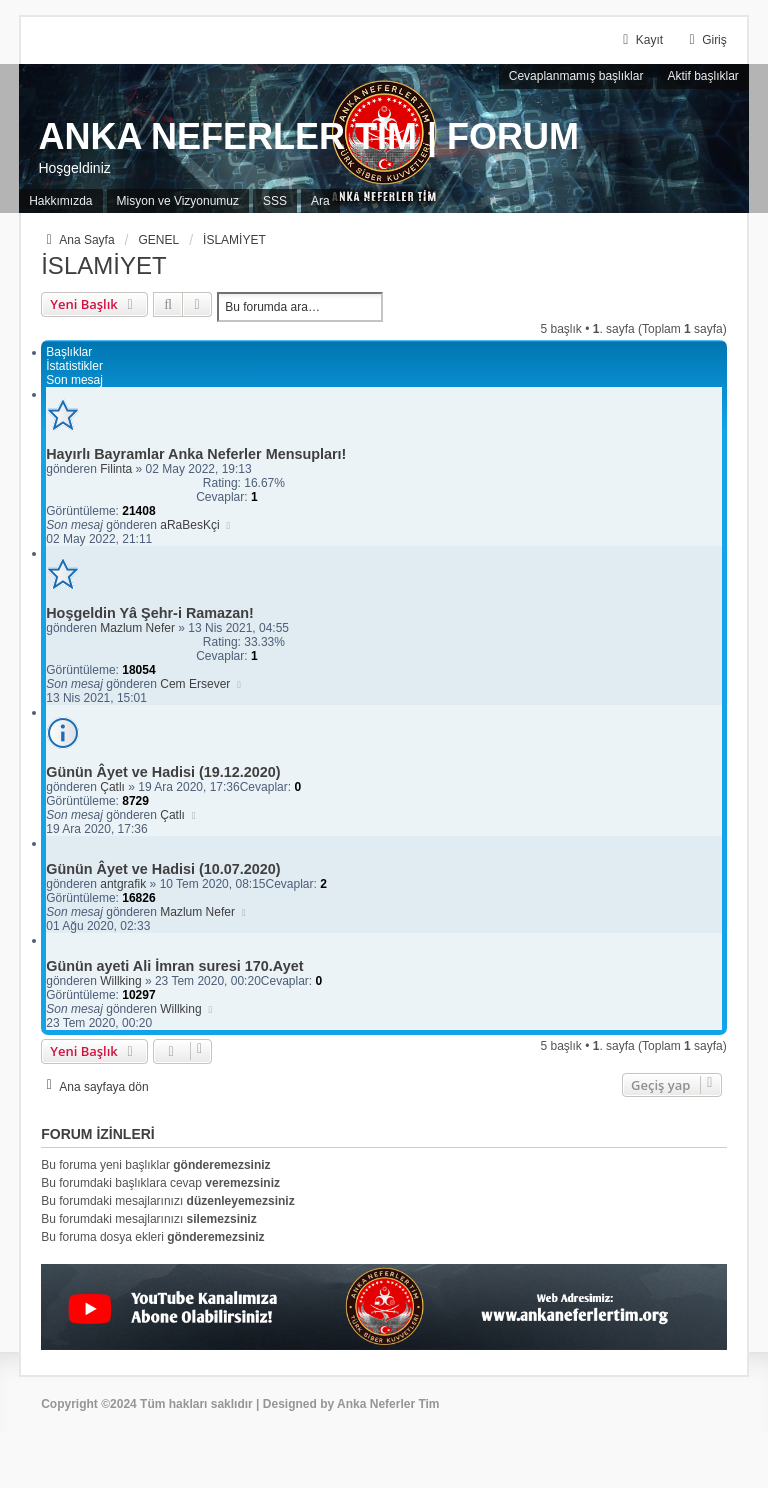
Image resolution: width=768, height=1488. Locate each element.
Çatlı (112, 787)
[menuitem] (60, 201)
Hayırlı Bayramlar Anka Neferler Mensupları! (196, 454)
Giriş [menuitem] (705, 40)
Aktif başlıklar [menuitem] (702, 76)
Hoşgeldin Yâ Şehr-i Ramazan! (150, 613)
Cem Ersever (195, 684)
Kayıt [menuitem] (640, 40)
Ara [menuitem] (320, 201)
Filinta (116, 469)
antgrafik (123, 884)
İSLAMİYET (103, 265)
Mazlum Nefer (137, 628)
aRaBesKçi (189, 525)
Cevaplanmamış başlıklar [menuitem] (576, 76)
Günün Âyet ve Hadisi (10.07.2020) (163, 869)
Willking (120, 981)
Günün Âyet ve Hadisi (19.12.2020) (163, 772)
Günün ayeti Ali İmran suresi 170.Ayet (174, 966)
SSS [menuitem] (275, 201)
